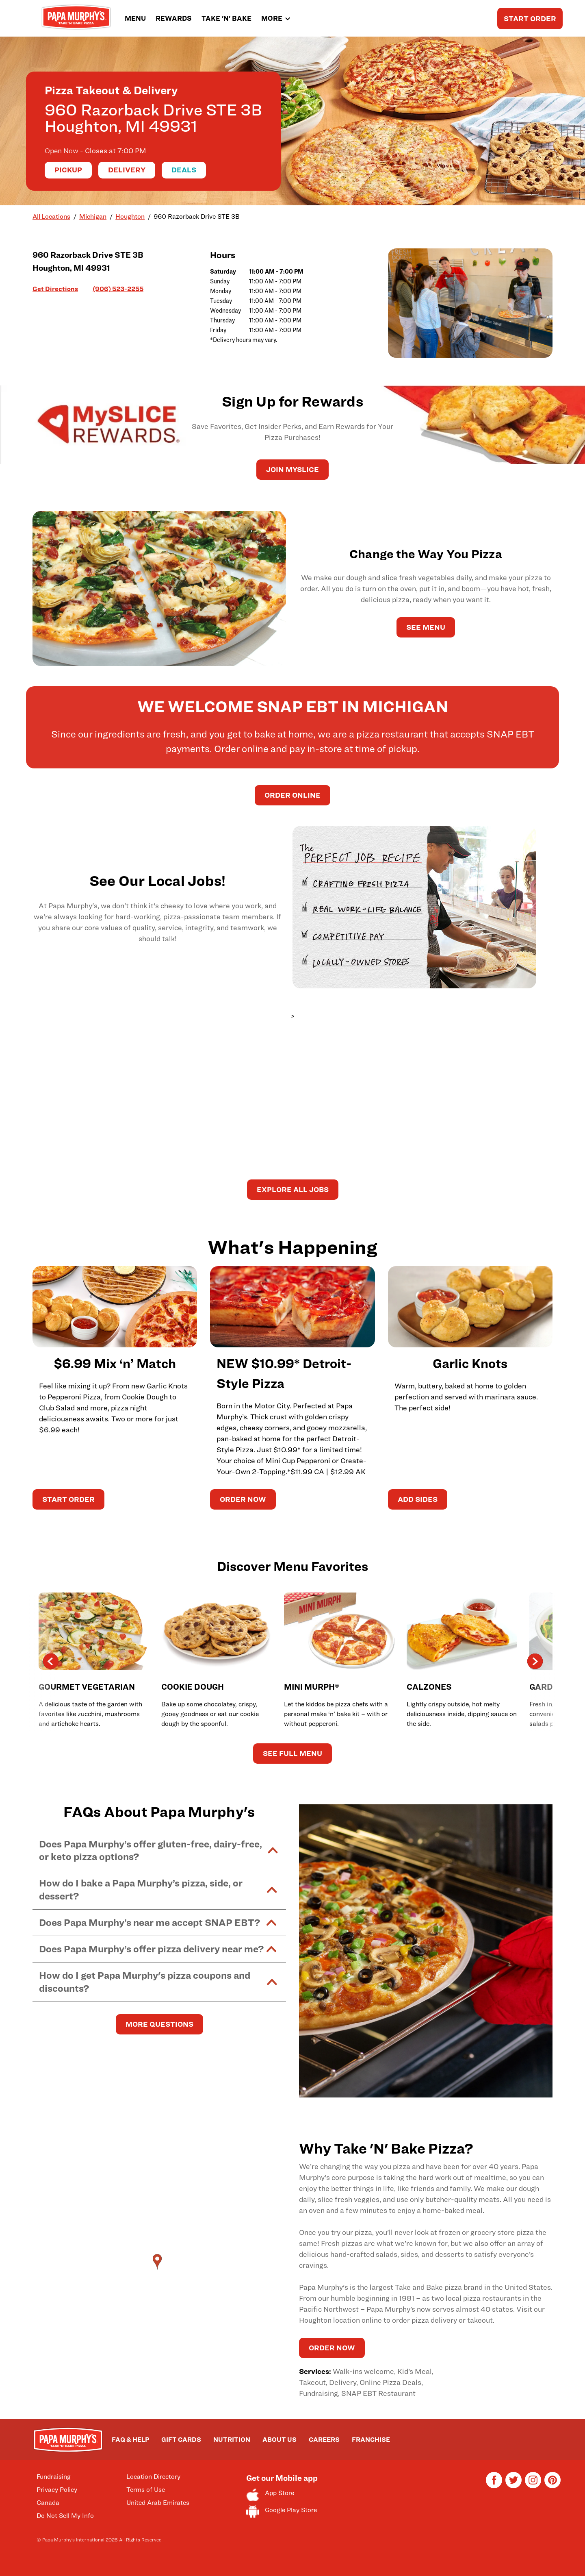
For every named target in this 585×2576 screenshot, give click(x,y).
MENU (135, 18)
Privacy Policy (57, 2489)
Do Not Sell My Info (65, 2515)
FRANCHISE (371, 2439)
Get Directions (55, 288)
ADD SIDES (418, 1499)
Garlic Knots (470, 1363)
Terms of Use (145, 2489)
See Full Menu (292, 1753)
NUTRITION (231, 2439)
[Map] (159, 2270)
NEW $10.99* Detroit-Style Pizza (284, 1373)
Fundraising (54, 2476)
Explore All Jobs (293, 1189)
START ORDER (530, 18)
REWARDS (174, 18)
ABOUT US (279, 2439)
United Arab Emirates (157, 2502)
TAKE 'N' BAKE (226, 18)
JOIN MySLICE (292, 469)
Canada (48, 2502)
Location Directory (153, 2476)
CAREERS (324, 2439)
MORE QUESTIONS (159, 2024)
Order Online (292, 795)
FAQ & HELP (130, 2439)
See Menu (425, 627)
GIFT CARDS (181, 2439)
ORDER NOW (243, 1499)
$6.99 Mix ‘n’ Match (115, 1363)
